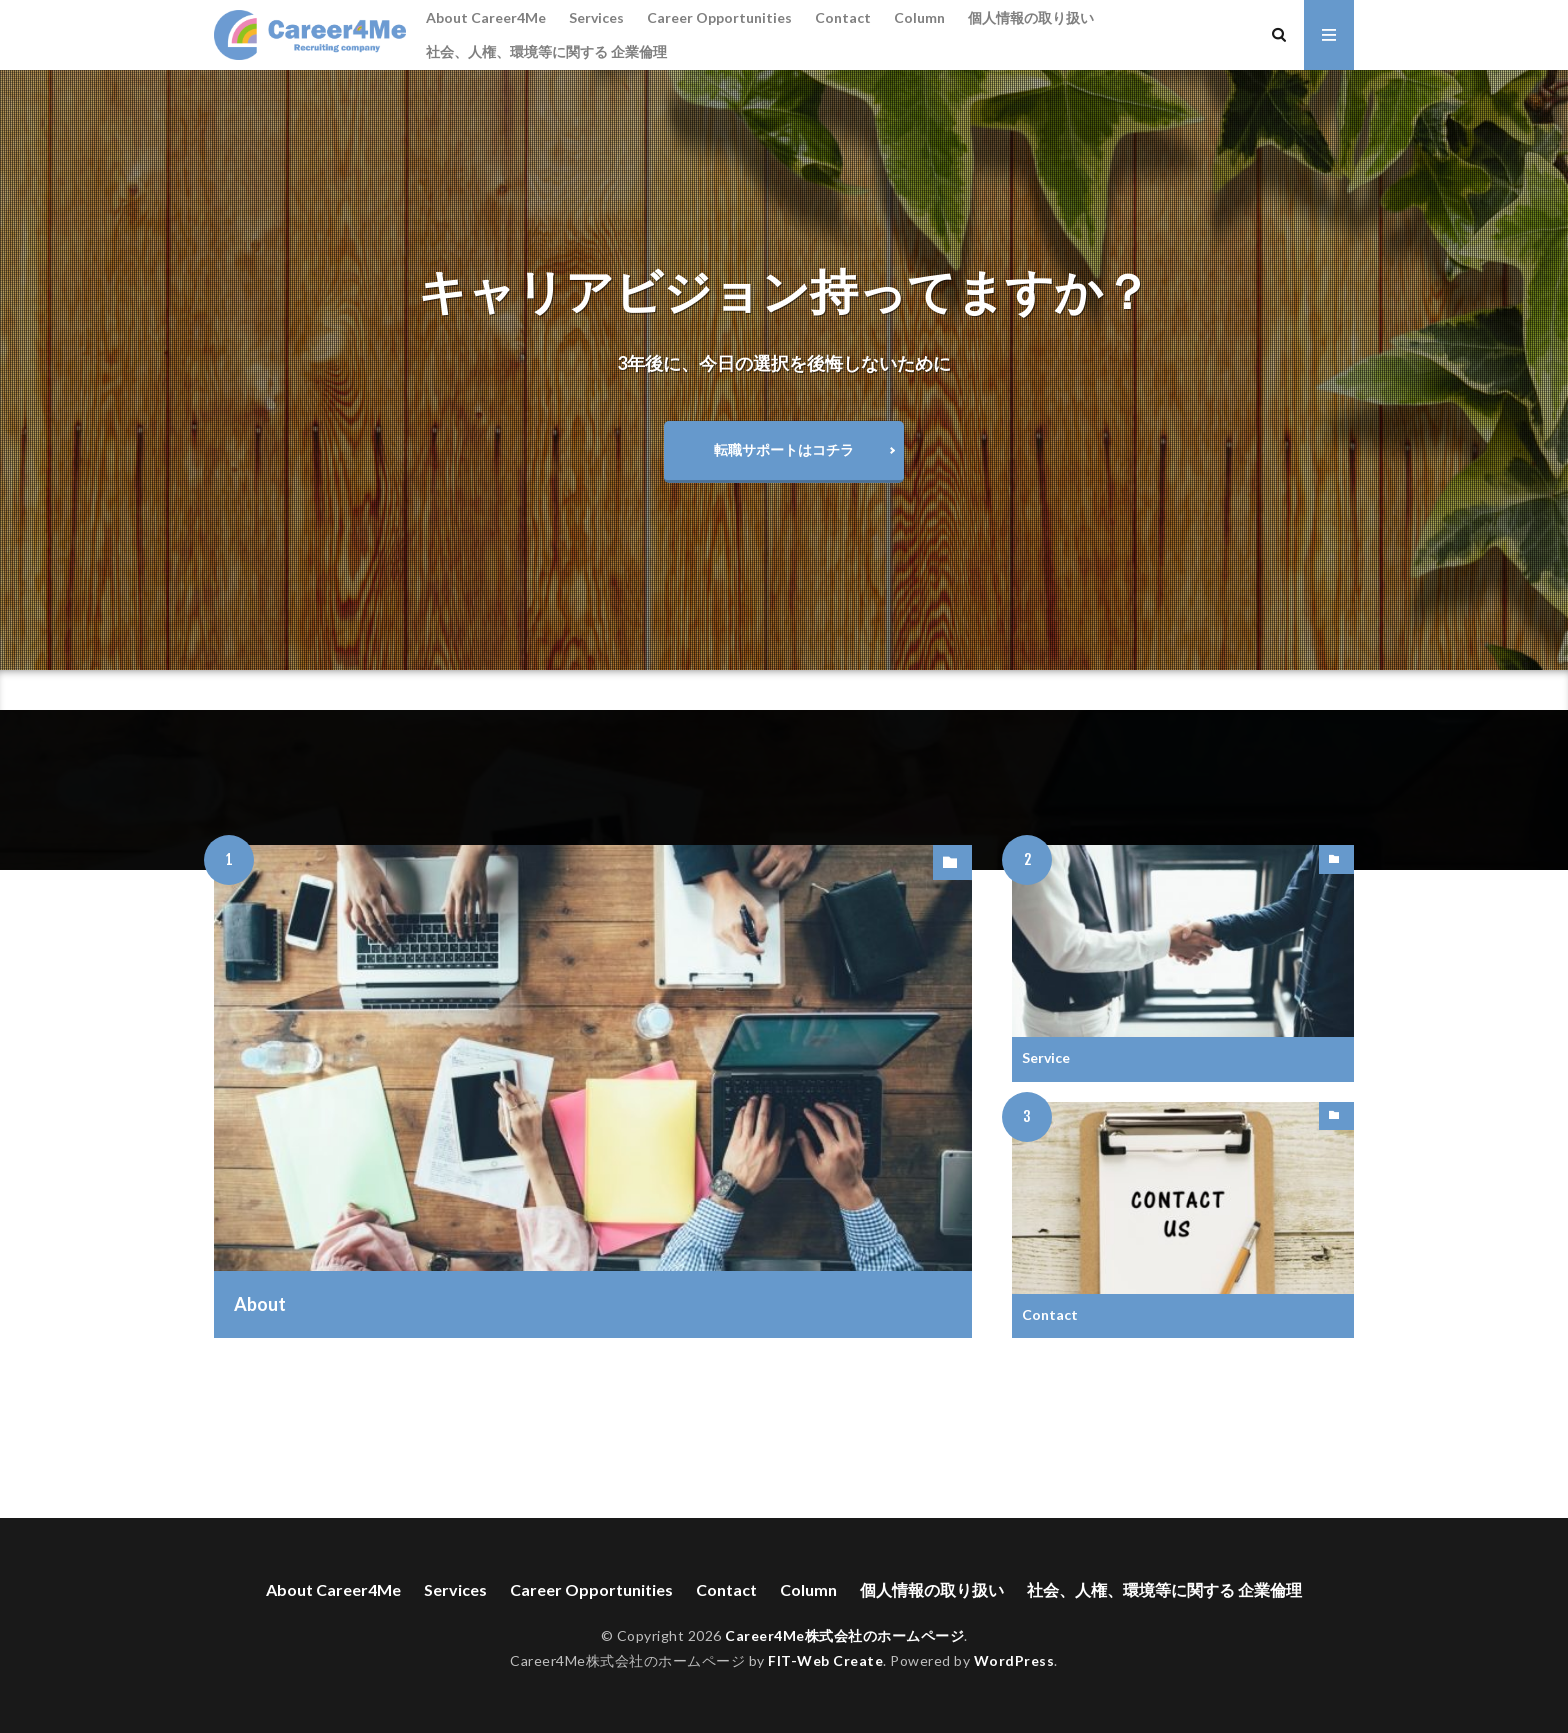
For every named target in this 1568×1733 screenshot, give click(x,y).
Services (596, 17)
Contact (843, 17)
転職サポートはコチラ (784, 449)
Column (919, 17)
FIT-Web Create (825, 1660)
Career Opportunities (719, 17)
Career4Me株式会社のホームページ (844, 1635)
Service (1046, 1057)
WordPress (1014, 1660)
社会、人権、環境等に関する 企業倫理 (546, 51)
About (260, 1304)
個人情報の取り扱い (1031, 17)
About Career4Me (486, 17)
